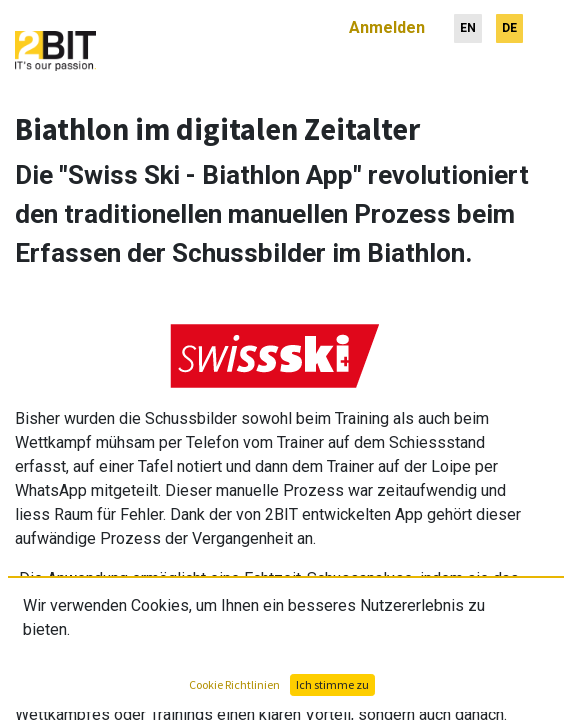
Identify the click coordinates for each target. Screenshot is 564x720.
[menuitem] (468, 20)
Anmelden (387, 19)
